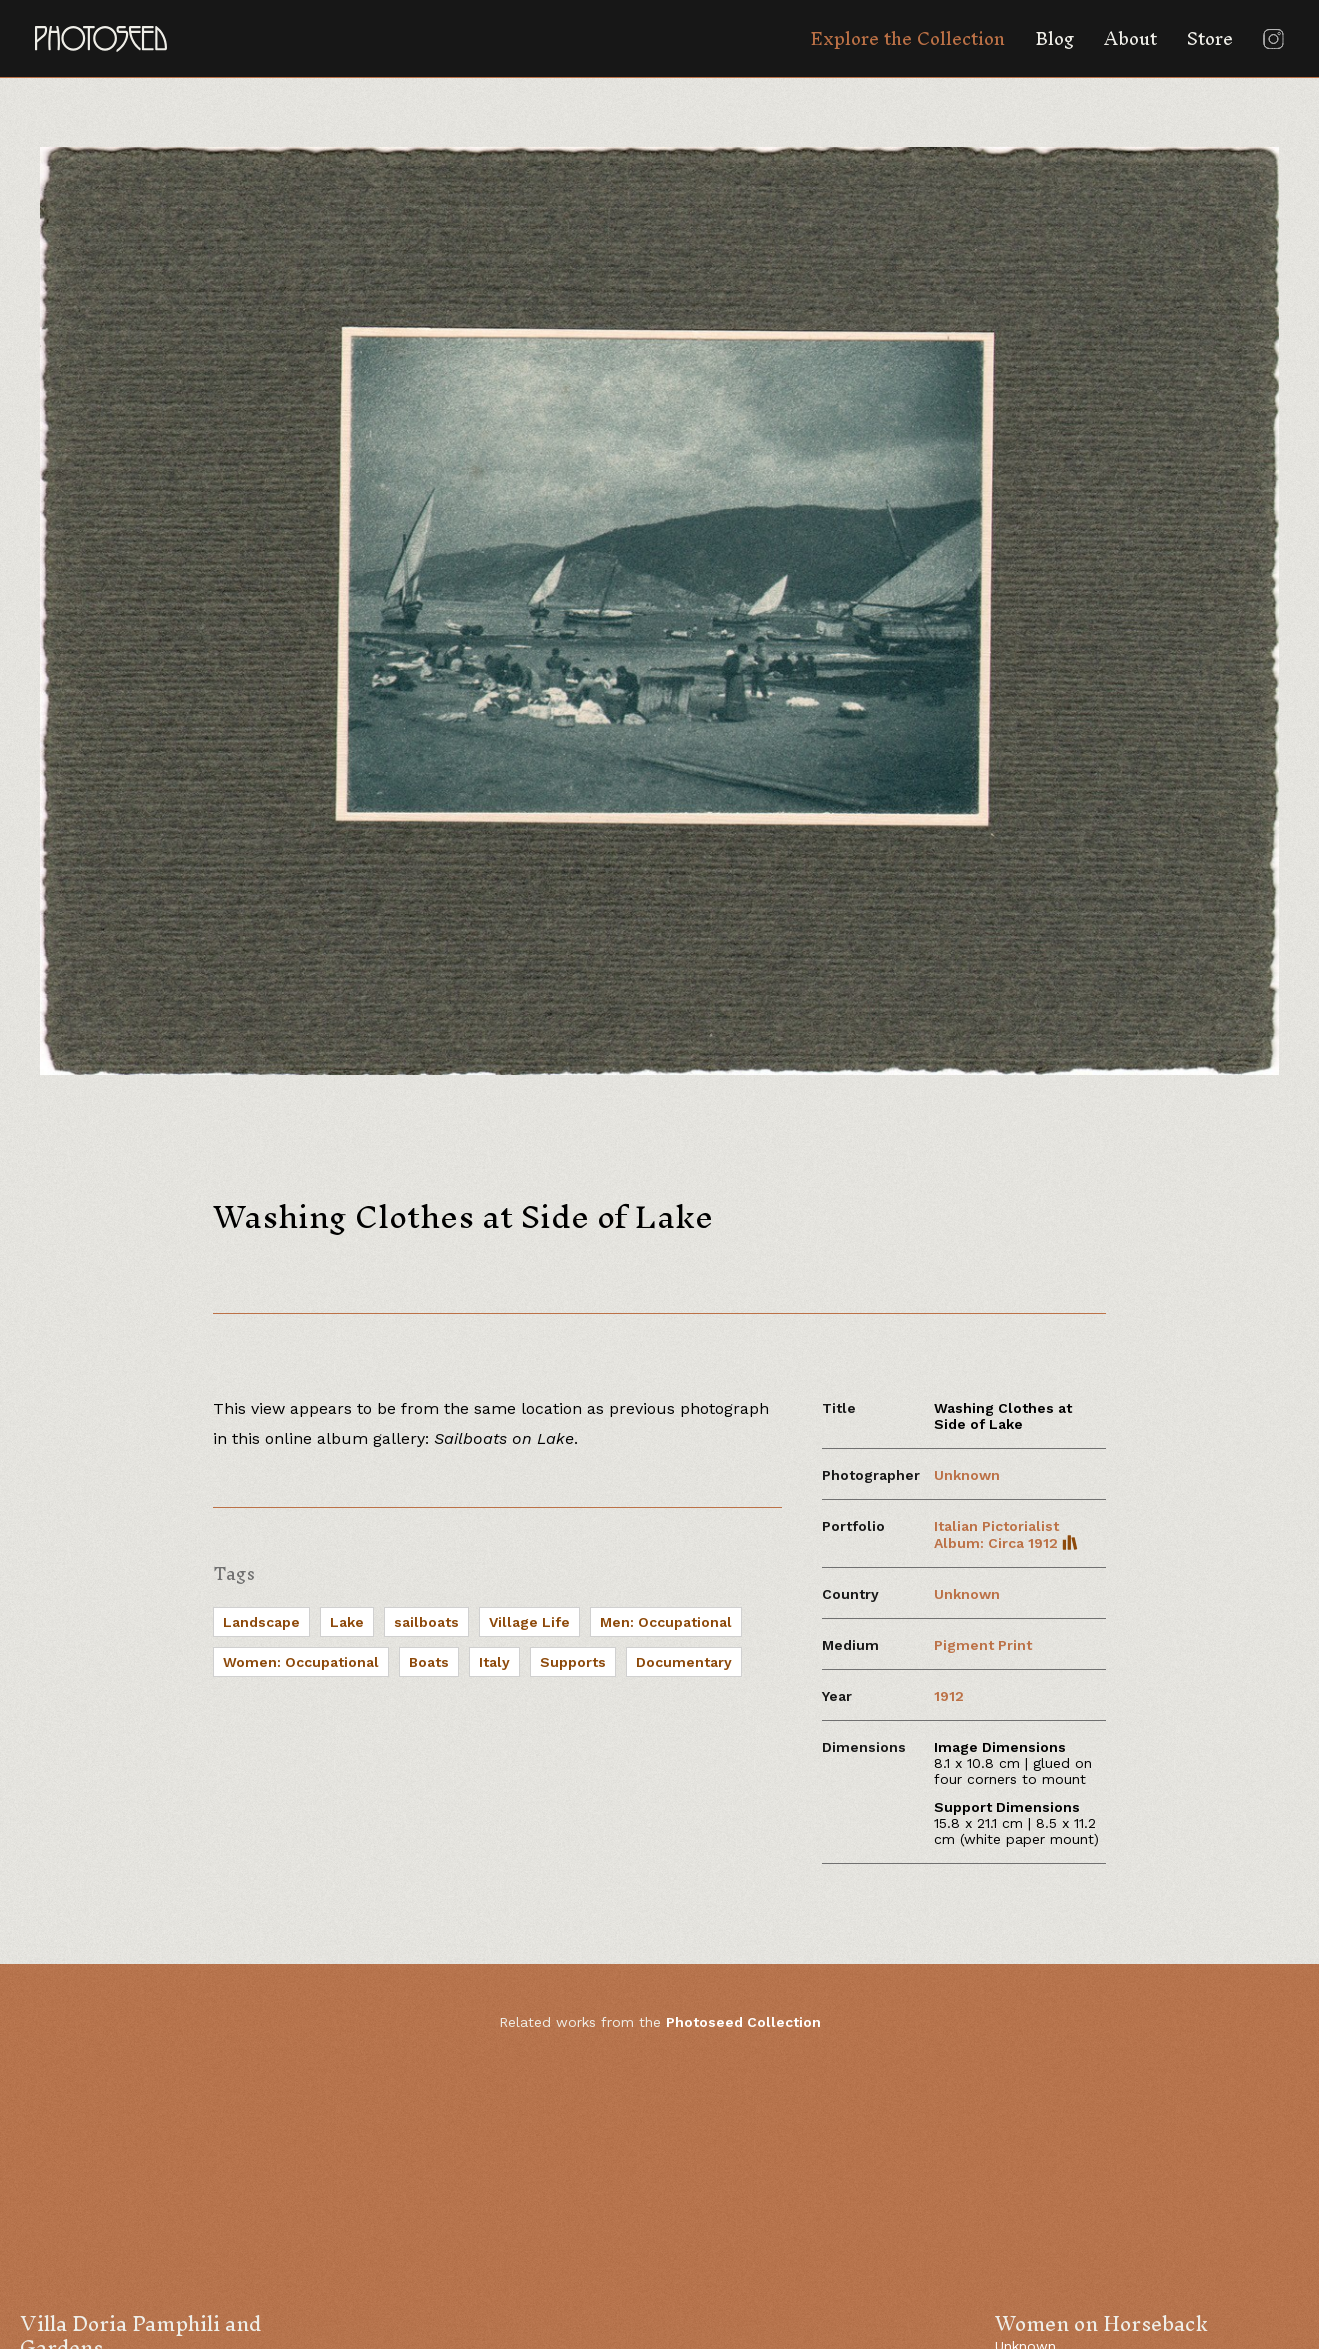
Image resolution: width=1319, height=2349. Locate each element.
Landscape (261, 1622)
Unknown (967, 1475)
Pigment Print (983, 1645)
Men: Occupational (666, 1622)
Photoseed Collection (743, 2022)
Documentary (684, 1662)
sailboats (426, 1622)
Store (1210, 38)
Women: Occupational (301, 1662)
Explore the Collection (907, 38)
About (1130, 38)
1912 (949, 1696)
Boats (429, 1662)
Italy (494, 1662)
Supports (573, 1662)
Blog (1054, 38)
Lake (347, 1622)
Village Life (529, 1622)
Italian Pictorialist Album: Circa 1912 (1006, 1534)
